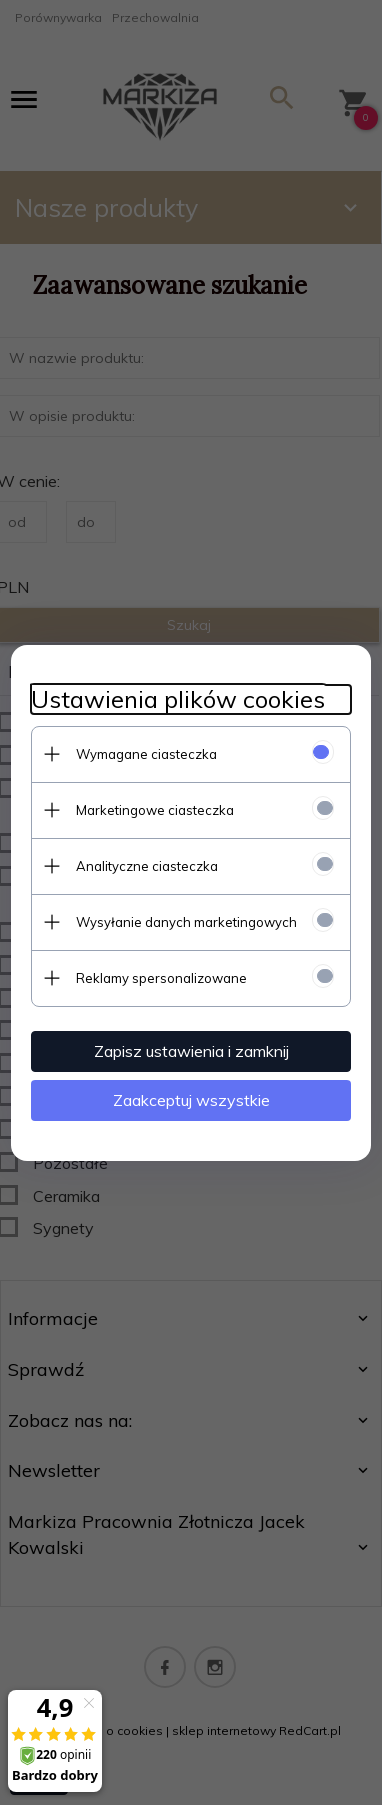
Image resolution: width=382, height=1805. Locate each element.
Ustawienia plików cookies (178, 699)
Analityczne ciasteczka (147, 866)
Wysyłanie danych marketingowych (186, 922)
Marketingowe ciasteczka (155, 810)
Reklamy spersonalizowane (161, 978)
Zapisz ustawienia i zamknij (191, 1051)
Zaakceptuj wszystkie (191, 1100)
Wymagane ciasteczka (146, 754)
